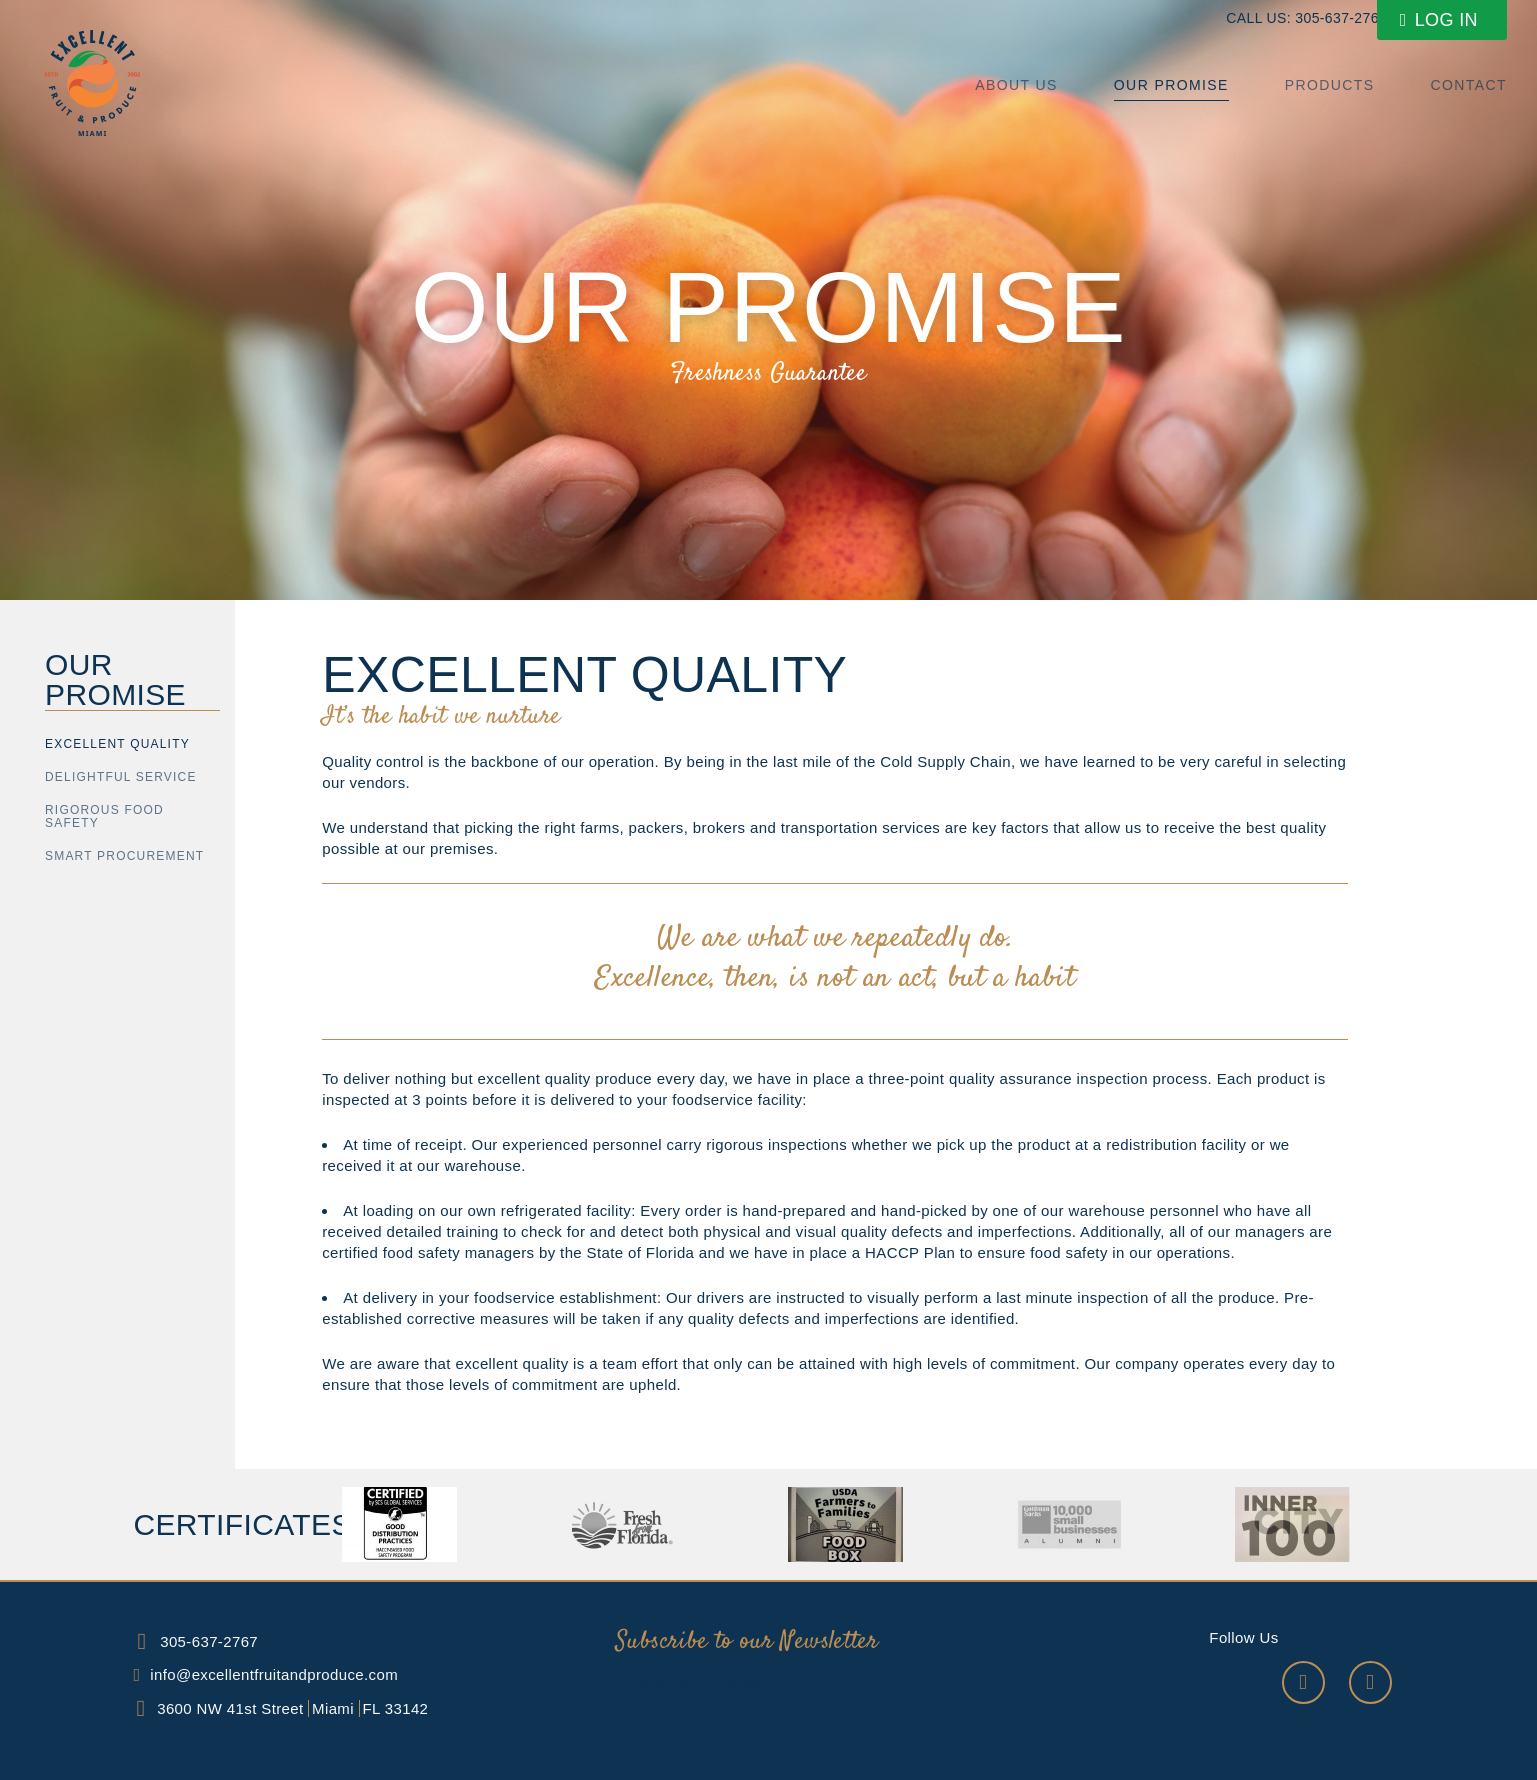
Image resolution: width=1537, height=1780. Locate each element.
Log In (1439, 20)
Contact (1469, 85)
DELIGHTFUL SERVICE (121, 777)
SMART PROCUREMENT (124, 856)
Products (1330, 85)
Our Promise (1171, 85)
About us (1016, 85)
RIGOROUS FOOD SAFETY (104, 816)
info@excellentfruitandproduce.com (274, 1674)
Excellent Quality (117, 744)
